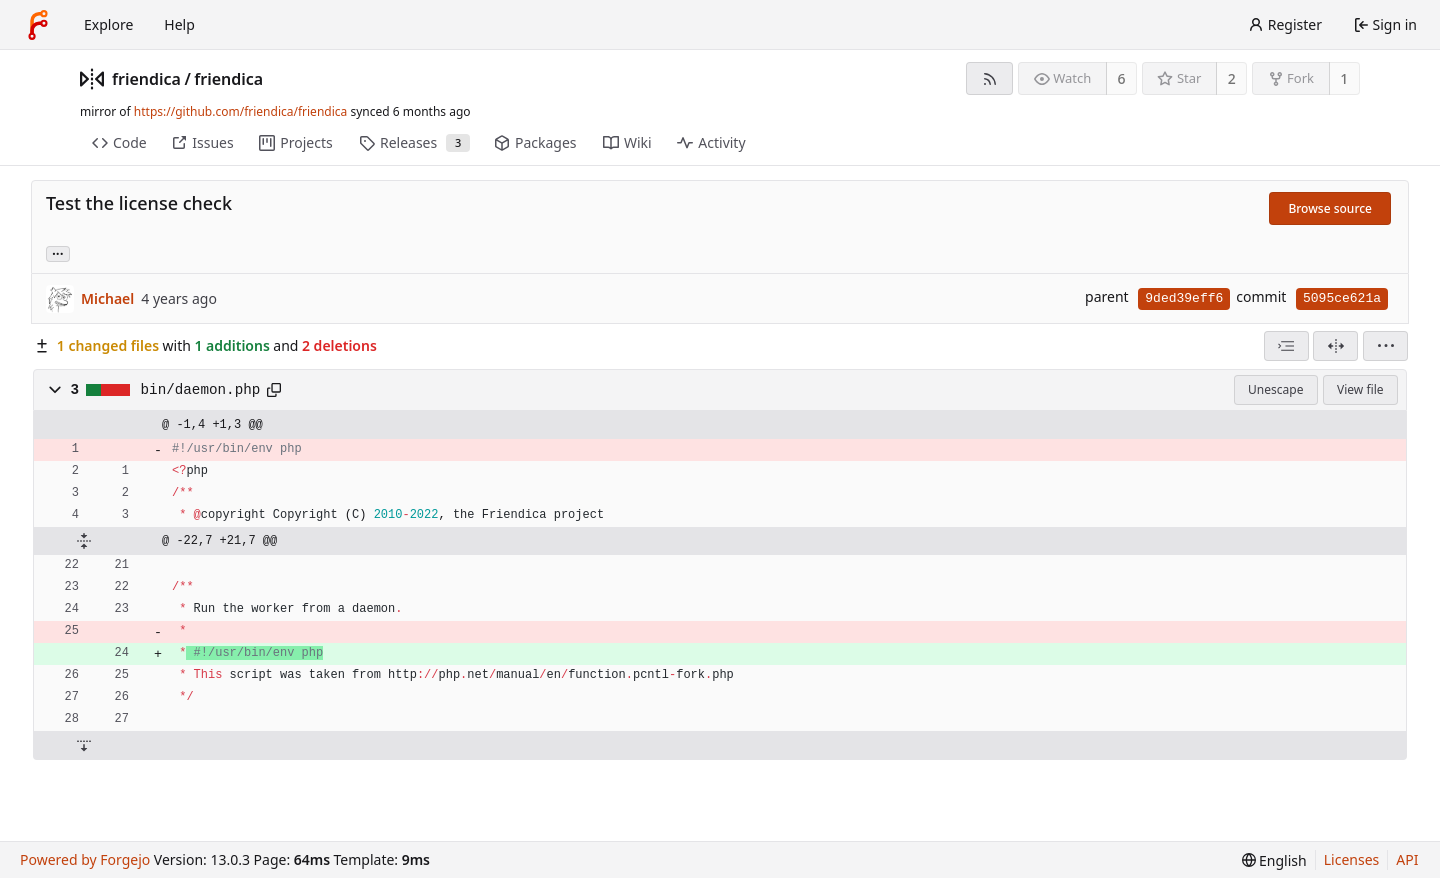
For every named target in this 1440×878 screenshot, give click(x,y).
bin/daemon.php (201, 390)
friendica (146, 79)
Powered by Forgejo (85, 859)
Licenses (1352, 859)
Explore (108, 24)
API (1407, 859)
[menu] (1385, 346)
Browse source (1330, 208)
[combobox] (1286, 346)
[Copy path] (274, 390)
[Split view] (1335, 346)
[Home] (38, 25)
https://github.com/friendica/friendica (240, 111)
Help (179, 24)
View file (1360, 389)
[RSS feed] (989, 78)
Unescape (1275, 389)
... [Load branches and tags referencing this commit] (58, 252)
